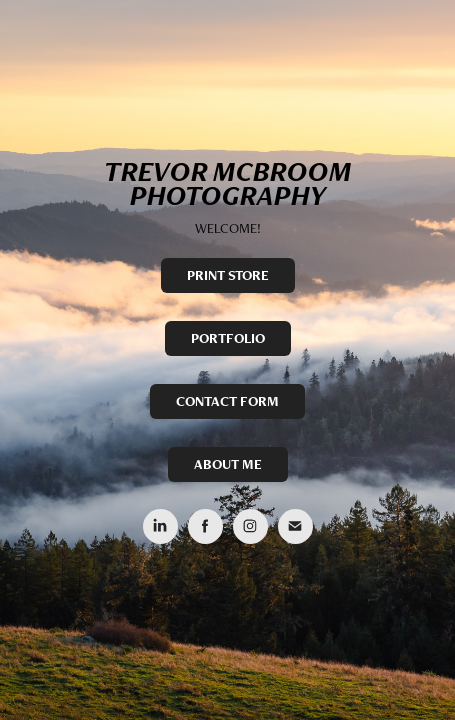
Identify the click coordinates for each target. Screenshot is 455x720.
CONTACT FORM (227, 401)
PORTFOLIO (228, 338)
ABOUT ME (228, 464)
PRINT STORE (228, 275)
